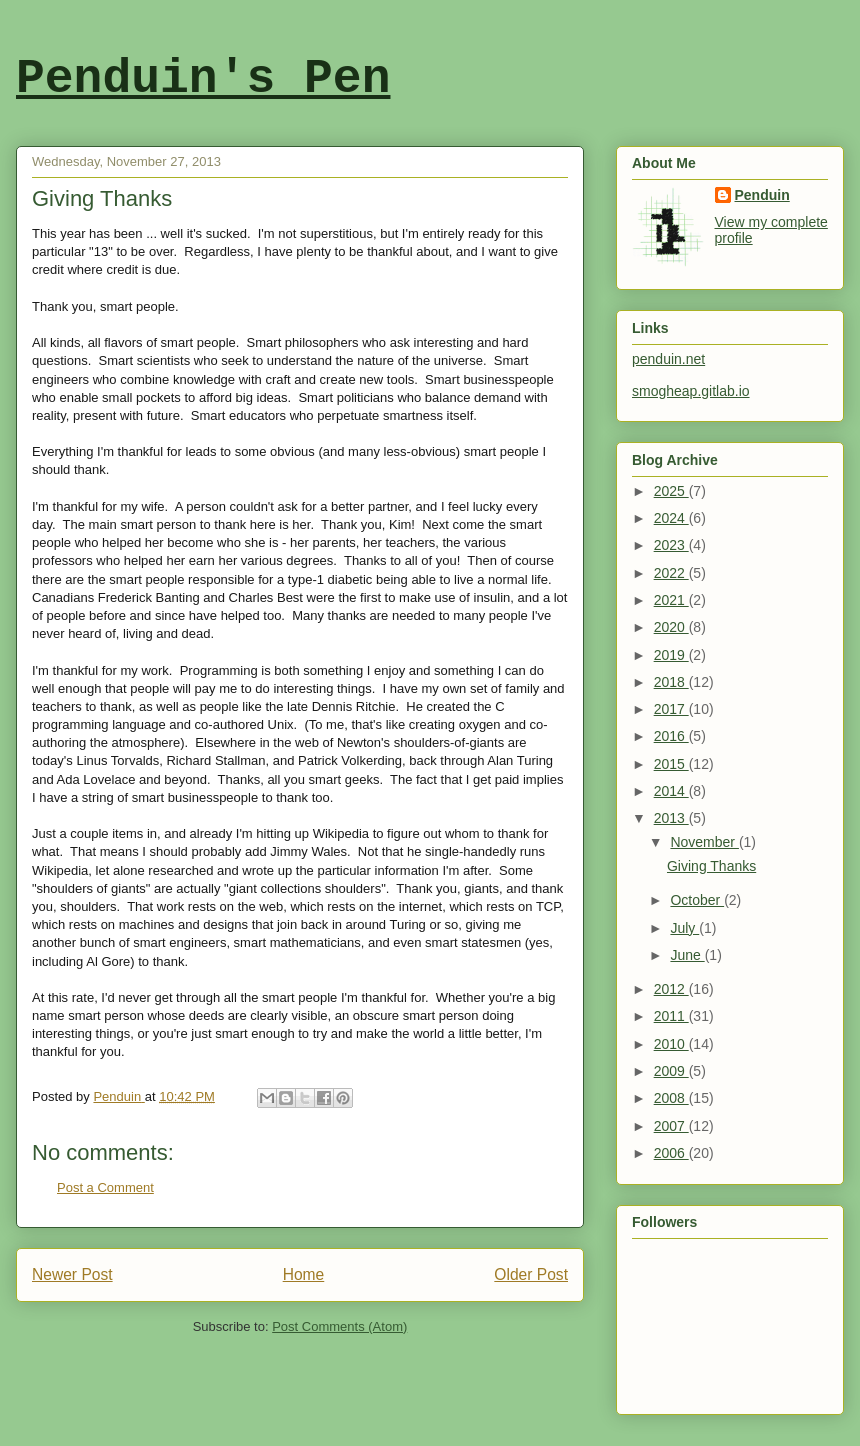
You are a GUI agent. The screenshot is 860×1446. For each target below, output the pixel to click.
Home (304, 1274)
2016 (671, 736)
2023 (671, 545)
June (687, 955)
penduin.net (668, 359)
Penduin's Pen (203, 79)
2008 (671, 1098)
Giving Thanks (711, 866)
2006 (671, 1153)
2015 (671, 764)
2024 (671, 518)
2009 (671, 1071)
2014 (671, 791)
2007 (671, 1126)
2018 (671, 682)
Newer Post (72, 1274)
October (697, 900)
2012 (671, 989)
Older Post (531, 1274)
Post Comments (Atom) (339, 1326)
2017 (671, 709)
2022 (671, 573)
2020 (671, 627)
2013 (671, 818)
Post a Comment (105, 1187)
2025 (671, 491)
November (704, 842)
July (684, 928)
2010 (671, 1044)
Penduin (762, 195)
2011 (671, 1016)
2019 (671, 655)
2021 (671, 600)
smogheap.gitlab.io (691, 391)
